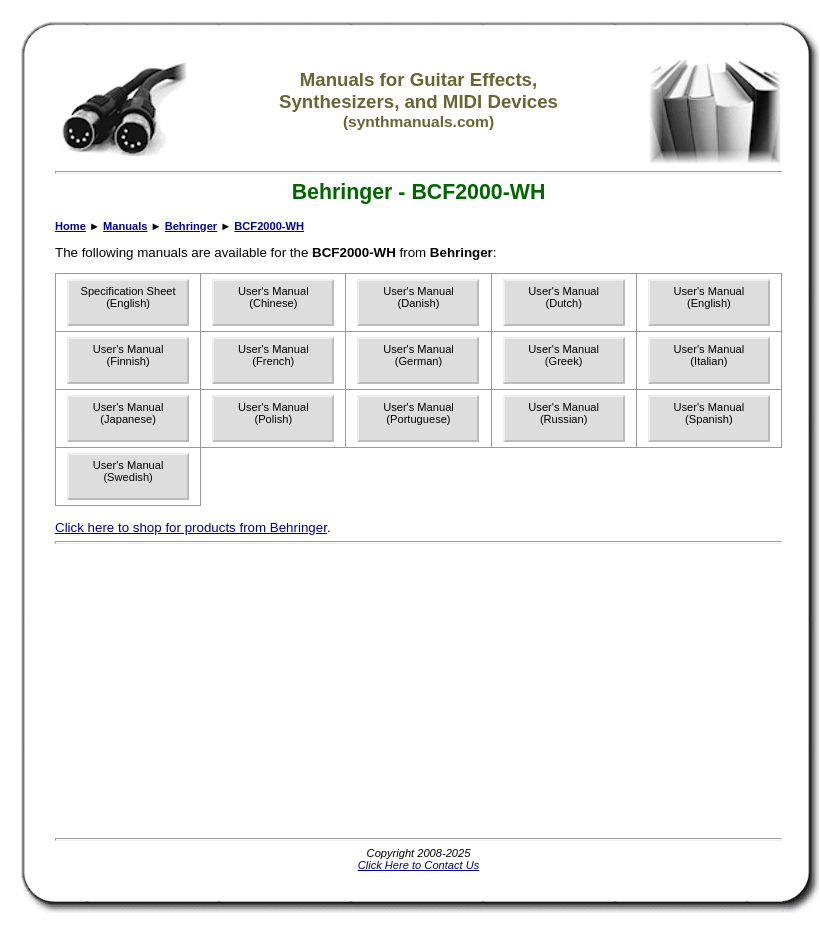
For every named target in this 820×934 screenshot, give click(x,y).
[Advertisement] (289, 691)
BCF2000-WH (269, 226)
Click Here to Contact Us (419, 865)
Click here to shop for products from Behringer (191, 527)
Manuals (125, 226)
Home (70, 226)
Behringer (191, 226)
